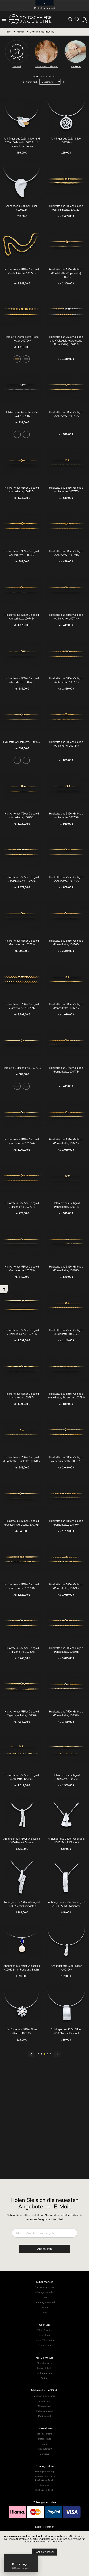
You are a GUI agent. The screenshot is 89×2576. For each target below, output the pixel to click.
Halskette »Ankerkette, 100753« (21, 742)
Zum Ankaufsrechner (44, 2395)
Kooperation (44, 2345)
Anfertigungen (44, 2373)
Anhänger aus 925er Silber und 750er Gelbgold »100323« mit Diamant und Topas (22, 142)
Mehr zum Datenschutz (53, 2541)
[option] (17, 359)
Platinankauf (44, 2416)
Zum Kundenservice (45, 2287)
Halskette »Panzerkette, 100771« (22, 1067)
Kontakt (44, 2312)
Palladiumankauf (44, 2411)
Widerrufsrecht (44, 2448)
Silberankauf (44, 2406)
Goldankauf (44, 2400)
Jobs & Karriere (44, 2433)
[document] (44, 2545)
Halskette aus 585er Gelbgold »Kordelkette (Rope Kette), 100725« (66, 273)
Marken (21, 31)
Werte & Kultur (44, 2330)
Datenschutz (44, 2438)
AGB (44, 2443)
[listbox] (21, 359)
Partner (44, 2378)
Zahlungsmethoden (44, 2292)
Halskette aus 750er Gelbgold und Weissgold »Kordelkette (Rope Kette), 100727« (66, 340)
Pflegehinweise (44, 2363)
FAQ (44, 2297)
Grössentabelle (44, 2368)
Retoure (45, 2307)
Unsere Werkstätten (44, 2340)
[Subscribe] (44, 2249)
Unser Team (44, 2335)
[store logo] (30, 19)
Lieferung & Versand (44, 2302)
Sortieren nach (30, 81)
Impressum (44, 2453)
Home (8, 31)
